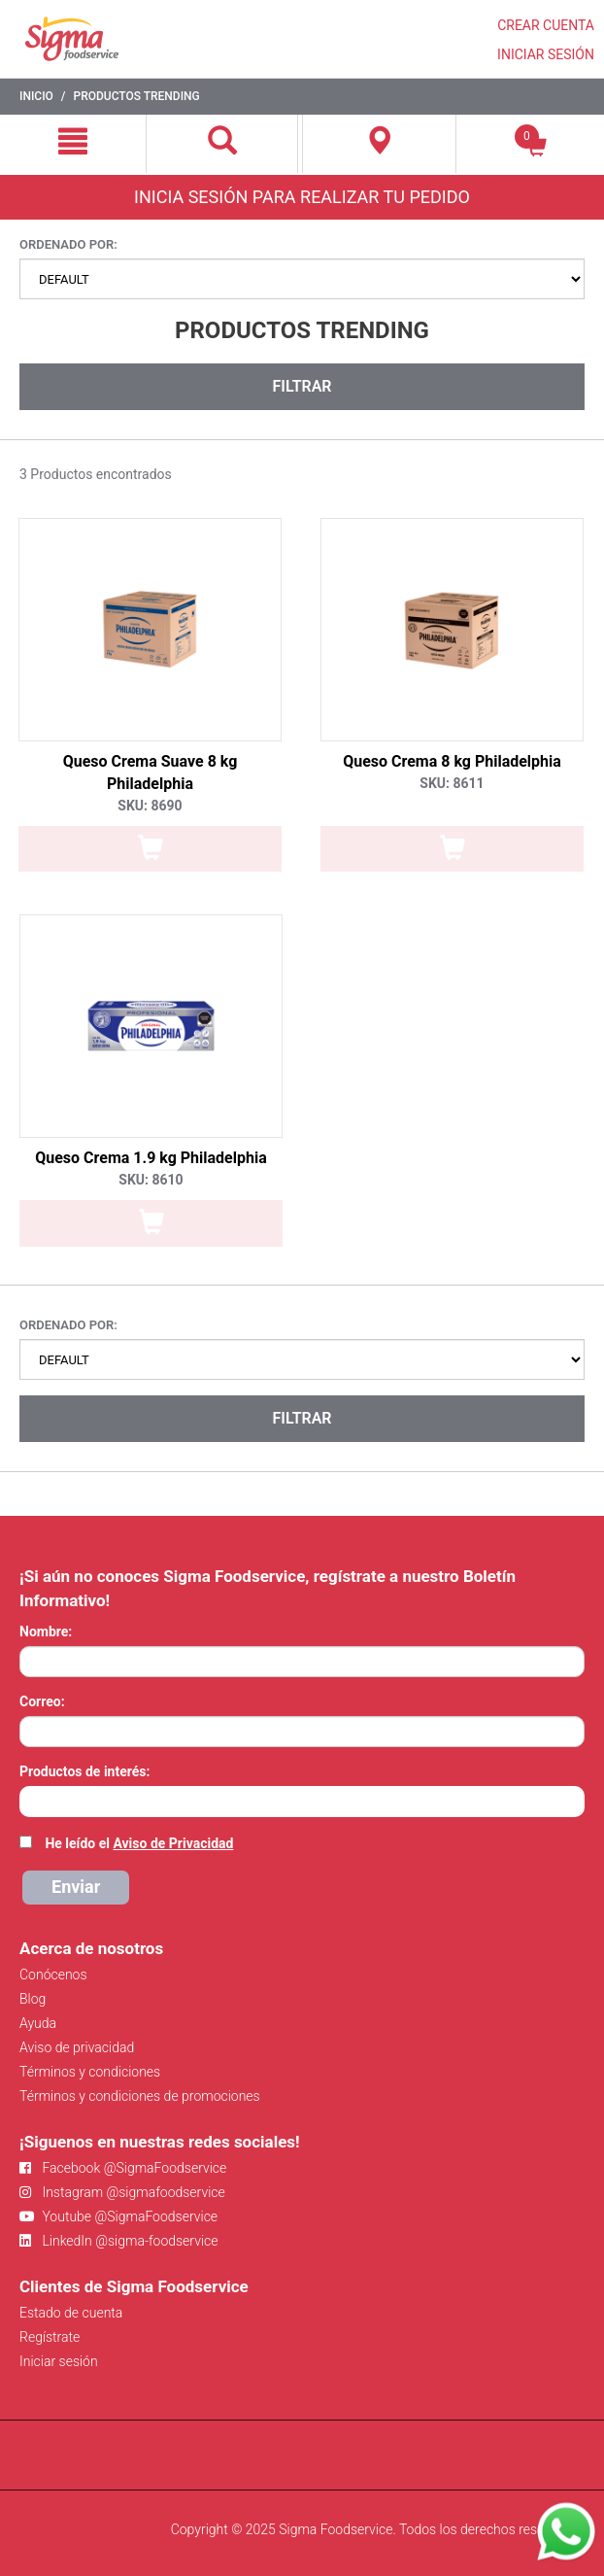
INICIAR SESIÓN (545, 54)
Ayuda (37, 2023)
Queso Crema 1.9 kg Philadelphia (151, 1158)
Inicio (36, 96)
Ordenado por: (68, 244)
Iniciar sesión (58, 2361)
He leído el (139, 1843)
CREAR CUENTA (545, 25)
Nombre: (45, 1631)
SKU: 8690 (149, 805)
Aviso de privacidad (76, 2047)
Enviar (75, 1886)
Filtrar (301, 386)
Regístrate (49, 2337)
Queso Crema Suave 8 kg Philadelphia (150, 772)
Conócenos (53, 1974)
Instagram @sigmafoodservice (122, 2192)
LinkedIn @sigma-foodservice (118, 2241)
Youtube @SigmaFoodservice (118, 2216)
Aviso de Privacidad (173, 1843)
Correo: (42, 1701)
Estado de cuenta (70, 2312)
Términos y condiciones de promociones (139, 2096)
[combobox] (302, 1801)
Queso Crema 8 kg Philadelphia (452, 761)
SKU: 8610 (150, 1179)
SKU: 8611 (451, 783)
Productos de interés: (84, 1771)
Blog (32, 1999)
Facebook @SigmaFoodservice (122, 2168)
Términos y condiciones (89, 2071)
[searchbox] (29, 1799)
